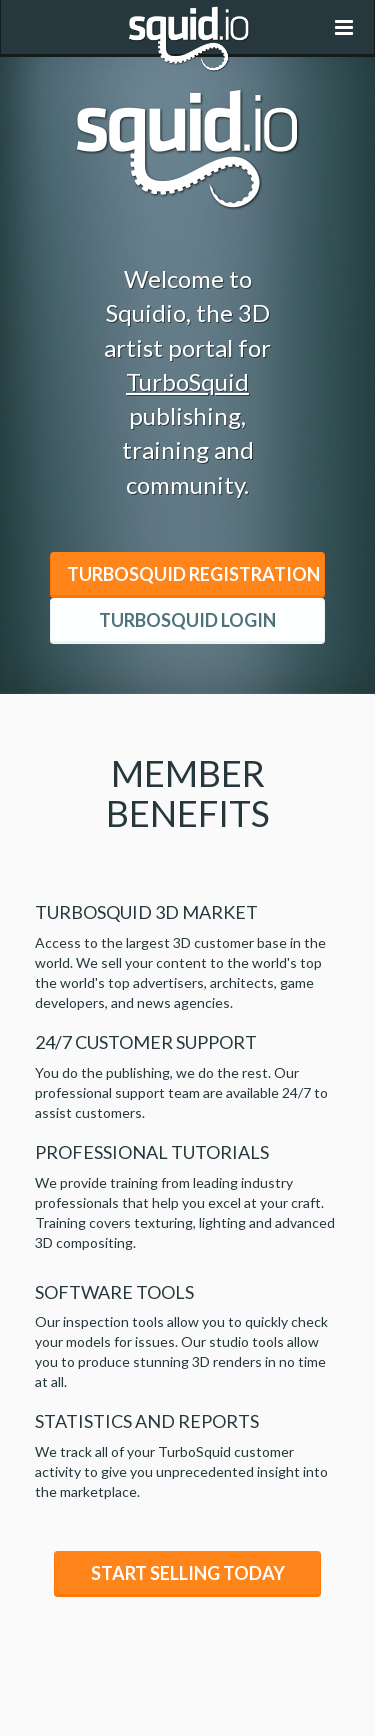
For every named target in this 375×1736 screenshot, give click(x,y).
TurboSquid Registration (193, 574)
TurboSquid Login (187, 620)
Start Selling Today (188, 1573)
